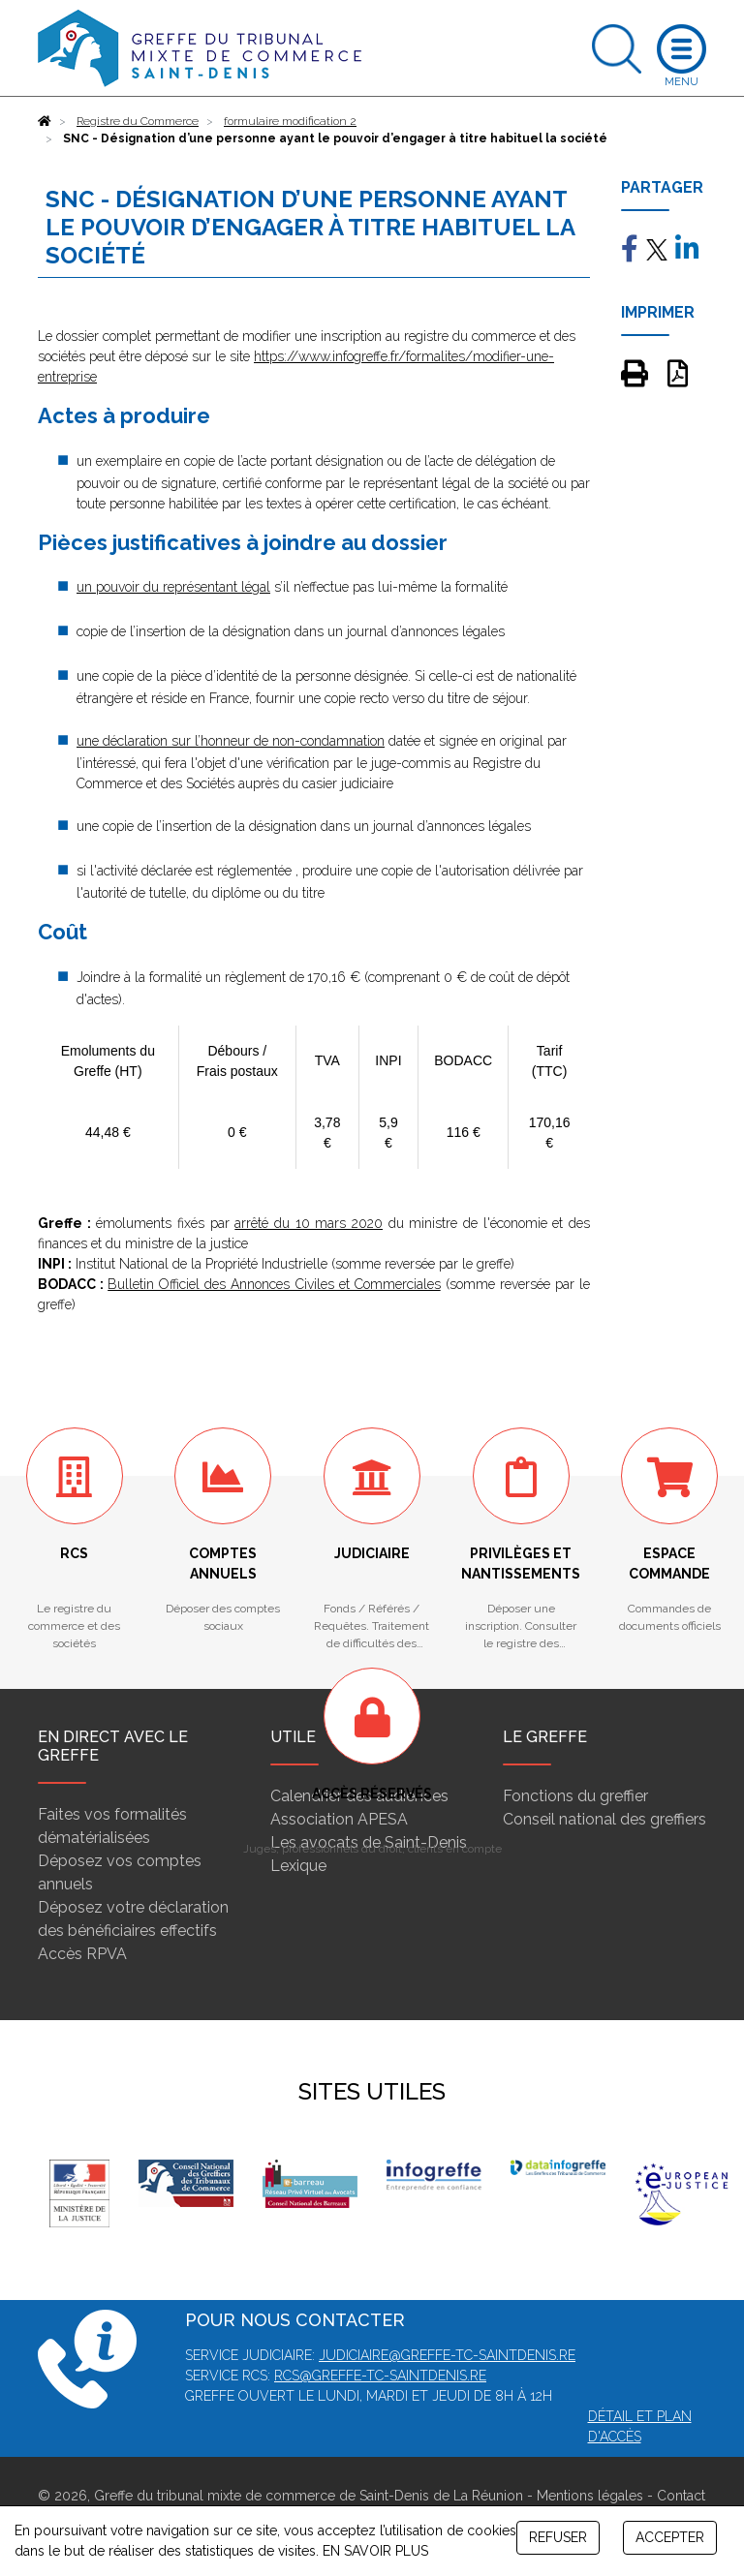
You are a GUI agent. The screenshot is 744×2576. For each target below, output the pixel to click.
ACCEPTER (670, 2537)
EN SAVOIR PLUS (375, 2551)
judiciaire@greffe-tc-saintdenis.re (447, 2355)
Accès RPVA (82, 1954)
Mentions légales (590, 2495)
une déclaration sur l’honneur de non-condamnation (231, 741)
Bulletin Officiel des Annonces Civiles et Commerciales (274, 1284)
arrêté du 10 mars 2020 (308, 1223)
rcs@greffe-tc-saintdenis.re (380, 2375)
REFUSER (558, 2537)
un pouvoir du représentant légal (173, 587)
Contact (681, 2495)
